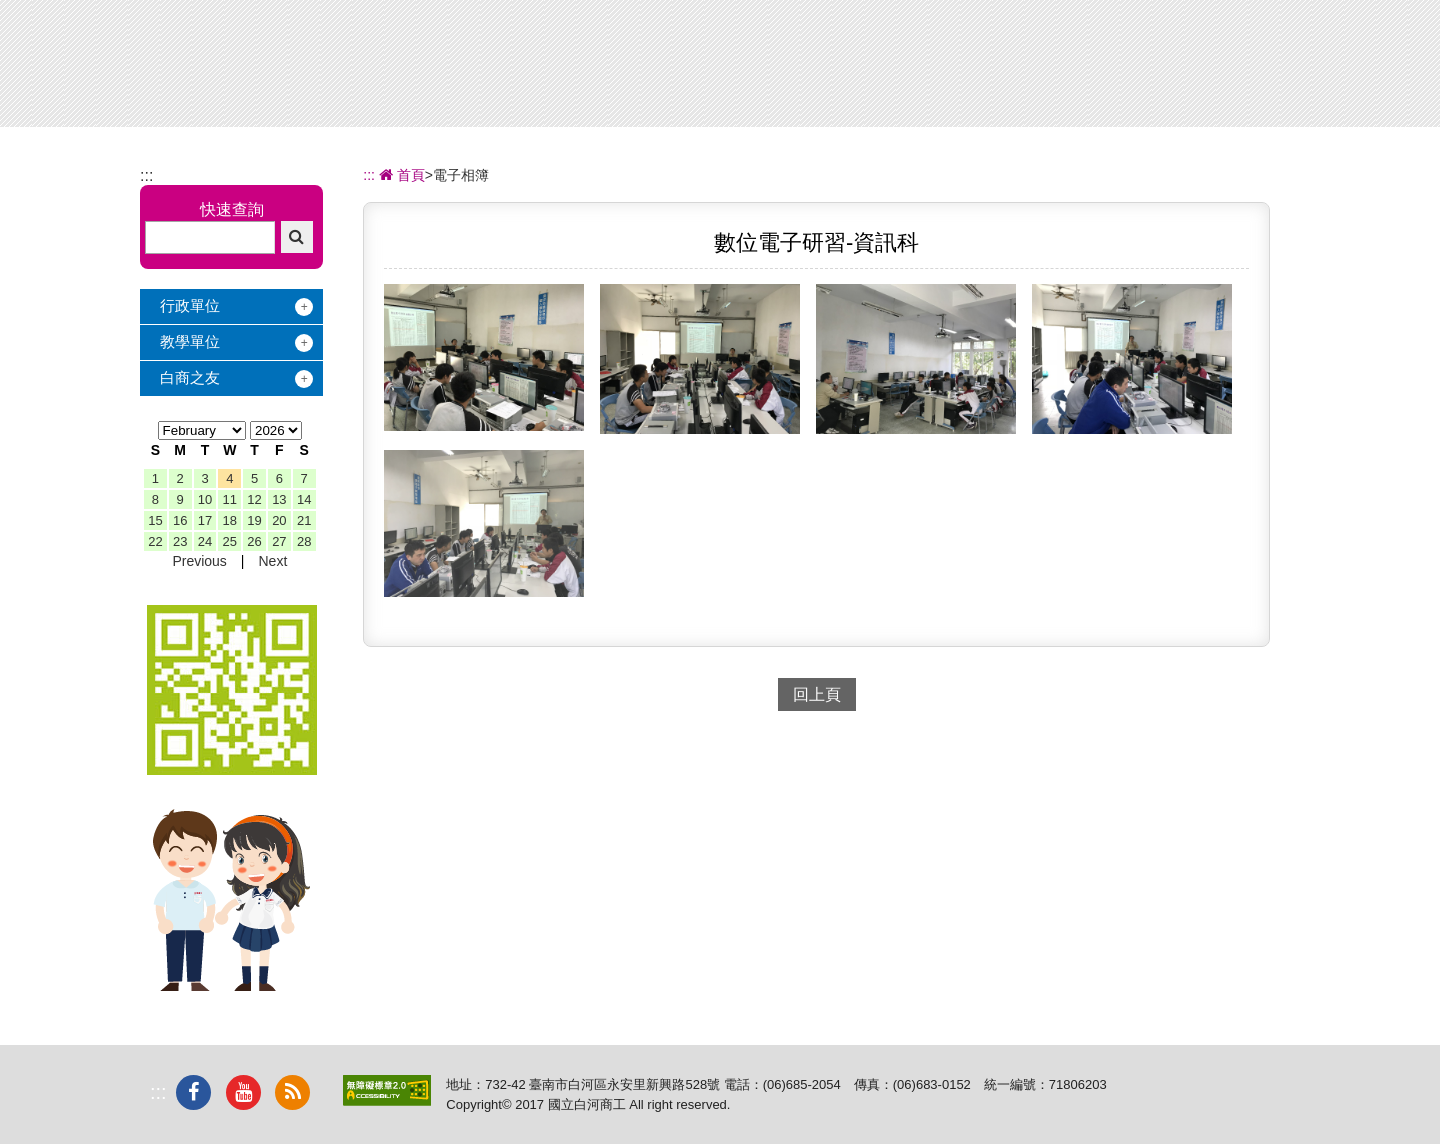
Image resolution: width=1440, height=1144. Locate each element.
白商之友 (190, 377)
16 (180, 520)
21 (304, 520)
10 (205, 499)
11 (230, 499)
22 (155, 541)
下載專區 (1244, 68)
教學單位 (190, 341)
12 (254, 499)
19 (254, 520)
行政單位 (190, 305)
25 (230, 541)
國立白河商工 (281, 53)
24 (205, 541)
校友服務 (1022, 68)
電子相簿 (1133, 68)
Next (272, 561)
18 (230, 520)
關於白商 (578, 68)
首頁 (400, 175)
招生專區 (800, 68)
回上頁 (817, 694)
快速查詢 (232, 209)
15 (155, 520)
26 (254, 541)
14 (304, 499)
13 (279, 499)
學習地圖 (911, 68)
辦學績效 (689, 68)
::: (146, 175)
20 (279, 520)
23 (180, 541)
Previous (199, 561)
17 (205, 520)
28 (304, 541)
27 (279, 541)
